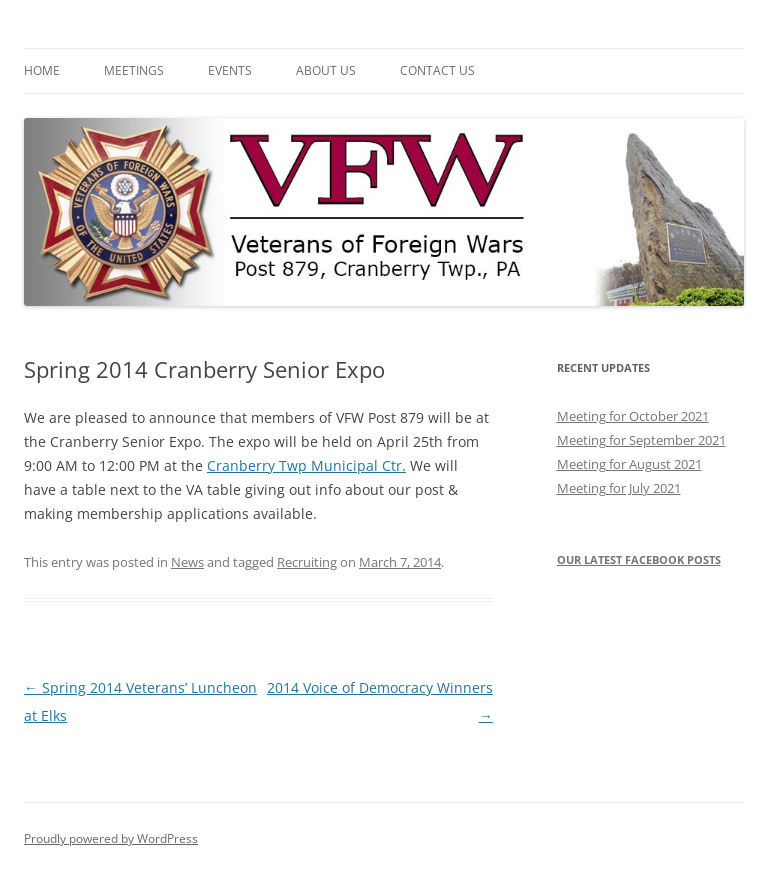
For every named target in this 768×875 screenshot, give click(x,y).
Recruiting (307, 562)
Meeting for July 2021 (619, 488)
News (187, 562)
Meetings (134, 70)
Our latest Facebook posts (639, 559)
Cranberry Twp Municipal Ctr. (306, 465)
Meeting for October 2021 (633, 416)
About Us (326, 70)
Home (42, 70)
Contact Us (437, 70)
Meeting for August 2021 (629, 464)
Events (230, 70)
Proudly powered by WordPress (111, 838)
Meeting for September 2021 (641, 440)
